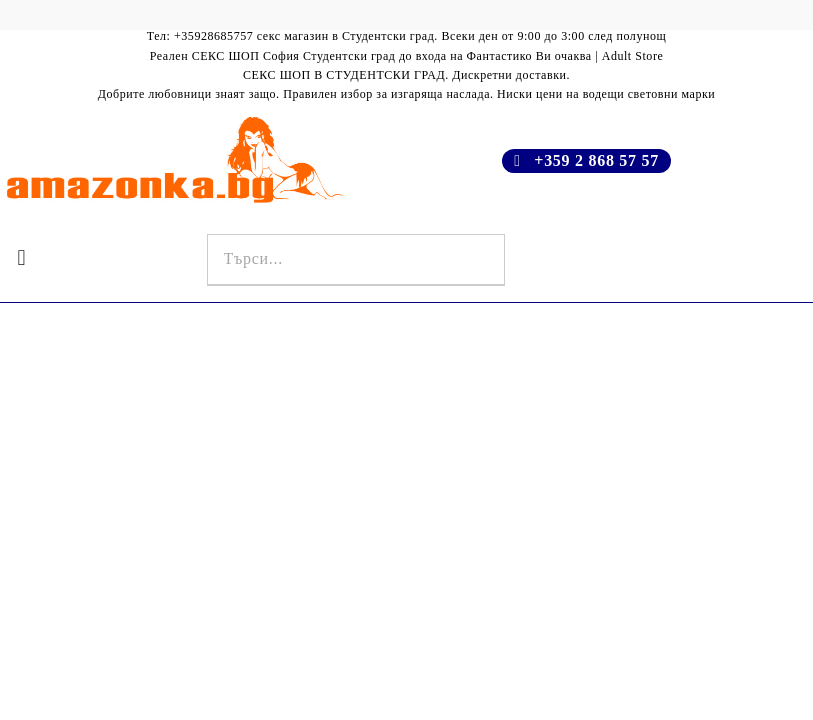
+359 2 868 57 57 (596, 160)
